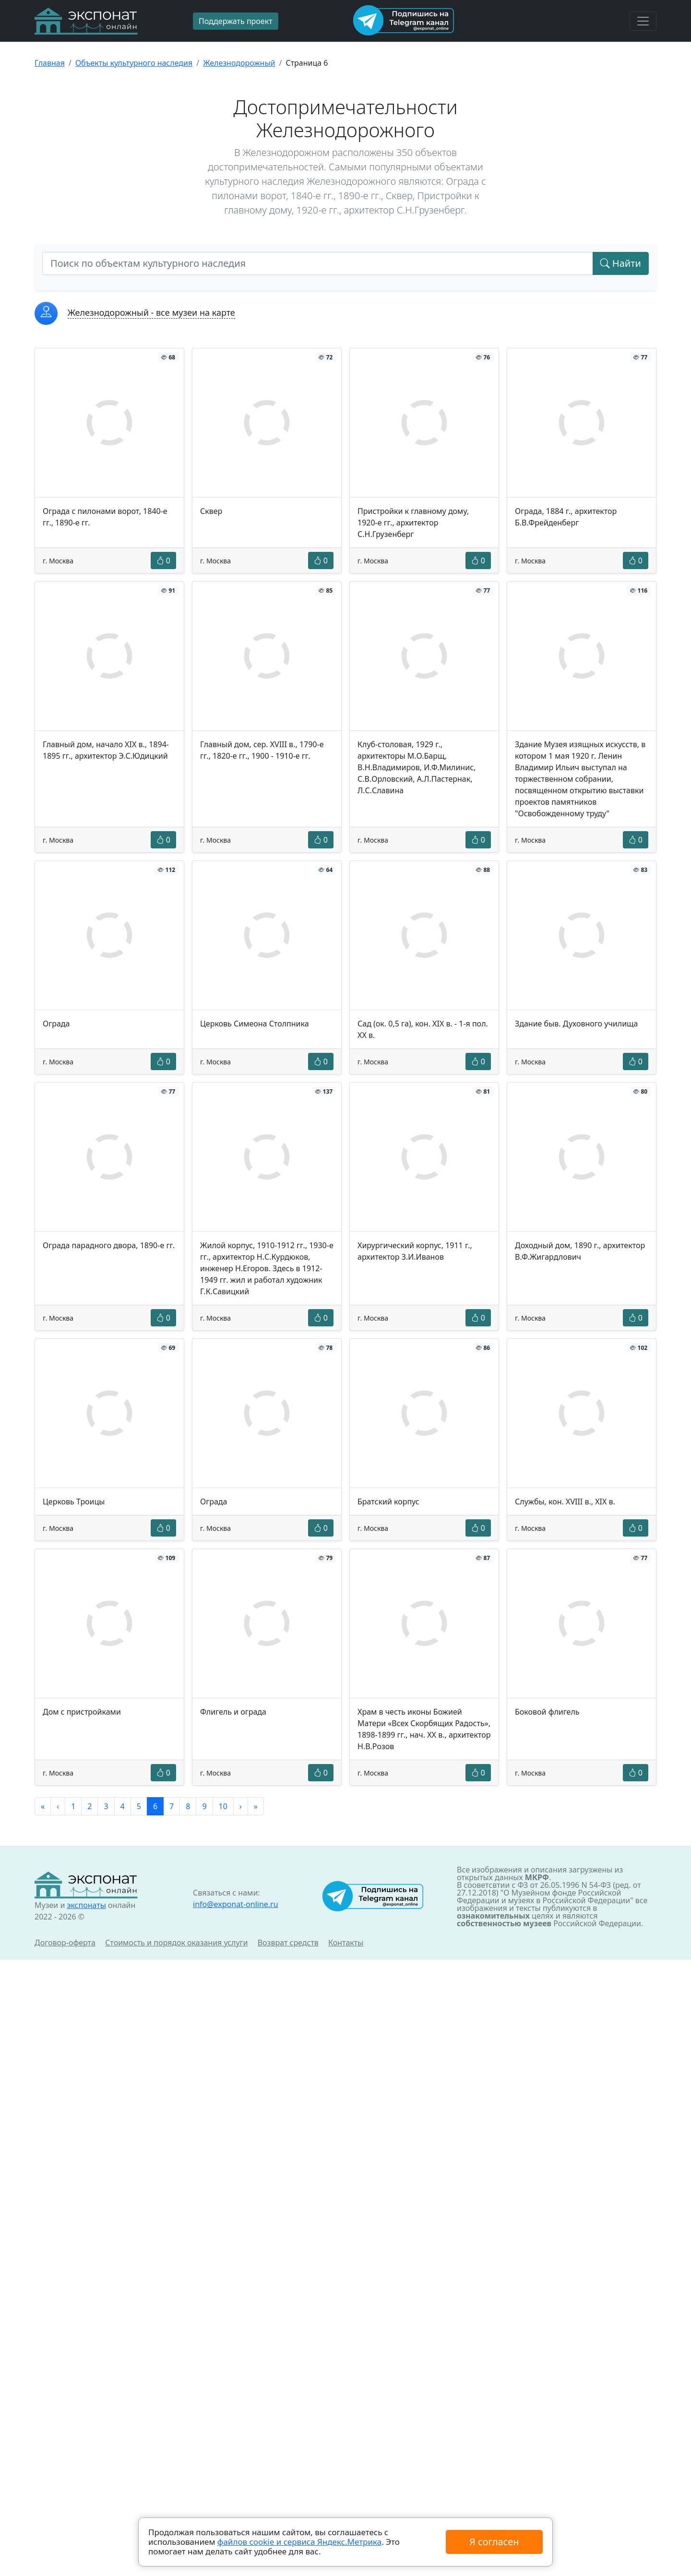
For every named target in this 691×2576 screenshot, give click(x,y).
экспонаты (86, 1905)
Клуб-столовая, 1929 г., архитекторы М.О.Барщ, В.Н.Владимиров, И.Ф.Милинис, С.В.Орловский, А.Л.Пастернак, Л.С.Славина (416, 767)
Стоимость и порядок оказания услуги (176, 1942)
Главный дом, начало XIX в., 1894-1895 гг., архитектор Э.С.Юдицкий (106, 750)
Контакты (345, 1942)
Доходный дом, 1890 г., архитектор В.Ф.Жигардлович (580, 1251)
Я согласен (494, 2541)
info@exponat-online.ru (235, 1904)
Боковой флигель (547, 1711)
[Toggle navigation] (643, 21)
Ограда (56, 1023)
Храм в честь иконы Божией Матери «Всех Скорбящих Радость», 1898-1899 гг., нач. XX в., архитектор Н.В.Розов (423, 1729)
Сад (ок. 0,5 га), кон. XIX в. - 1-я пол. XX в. (422, 1029)
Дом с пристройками (82, 1711)
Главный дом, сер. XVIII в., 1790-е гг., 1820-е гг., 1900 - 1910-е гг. (261, 750)
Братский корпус (388, 1501)
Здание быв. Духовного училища (576, 1023)
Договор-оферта (65, 1942)
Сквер (211, 511)
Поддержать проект (236, 21)
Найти (620, 263)
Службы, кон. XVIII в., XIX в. (565, 1501)
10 (223, 1806)
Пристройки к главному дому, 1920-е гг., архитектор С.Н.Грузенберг (413, 522)
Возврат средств (288, 1942)
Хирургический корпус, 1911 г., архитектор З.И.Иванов (414, 1251)
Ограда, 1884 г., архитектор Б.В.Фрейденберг (566, 517)
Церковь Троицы (74, 1501)
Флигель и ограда (233, 1711)
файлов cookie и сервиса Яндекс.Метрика (299, 2541)
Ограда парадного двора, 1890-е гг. (109, 1245)
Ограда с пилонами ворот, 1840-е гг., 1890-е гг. (105, 517)
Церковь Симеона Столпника (254, 1023)
